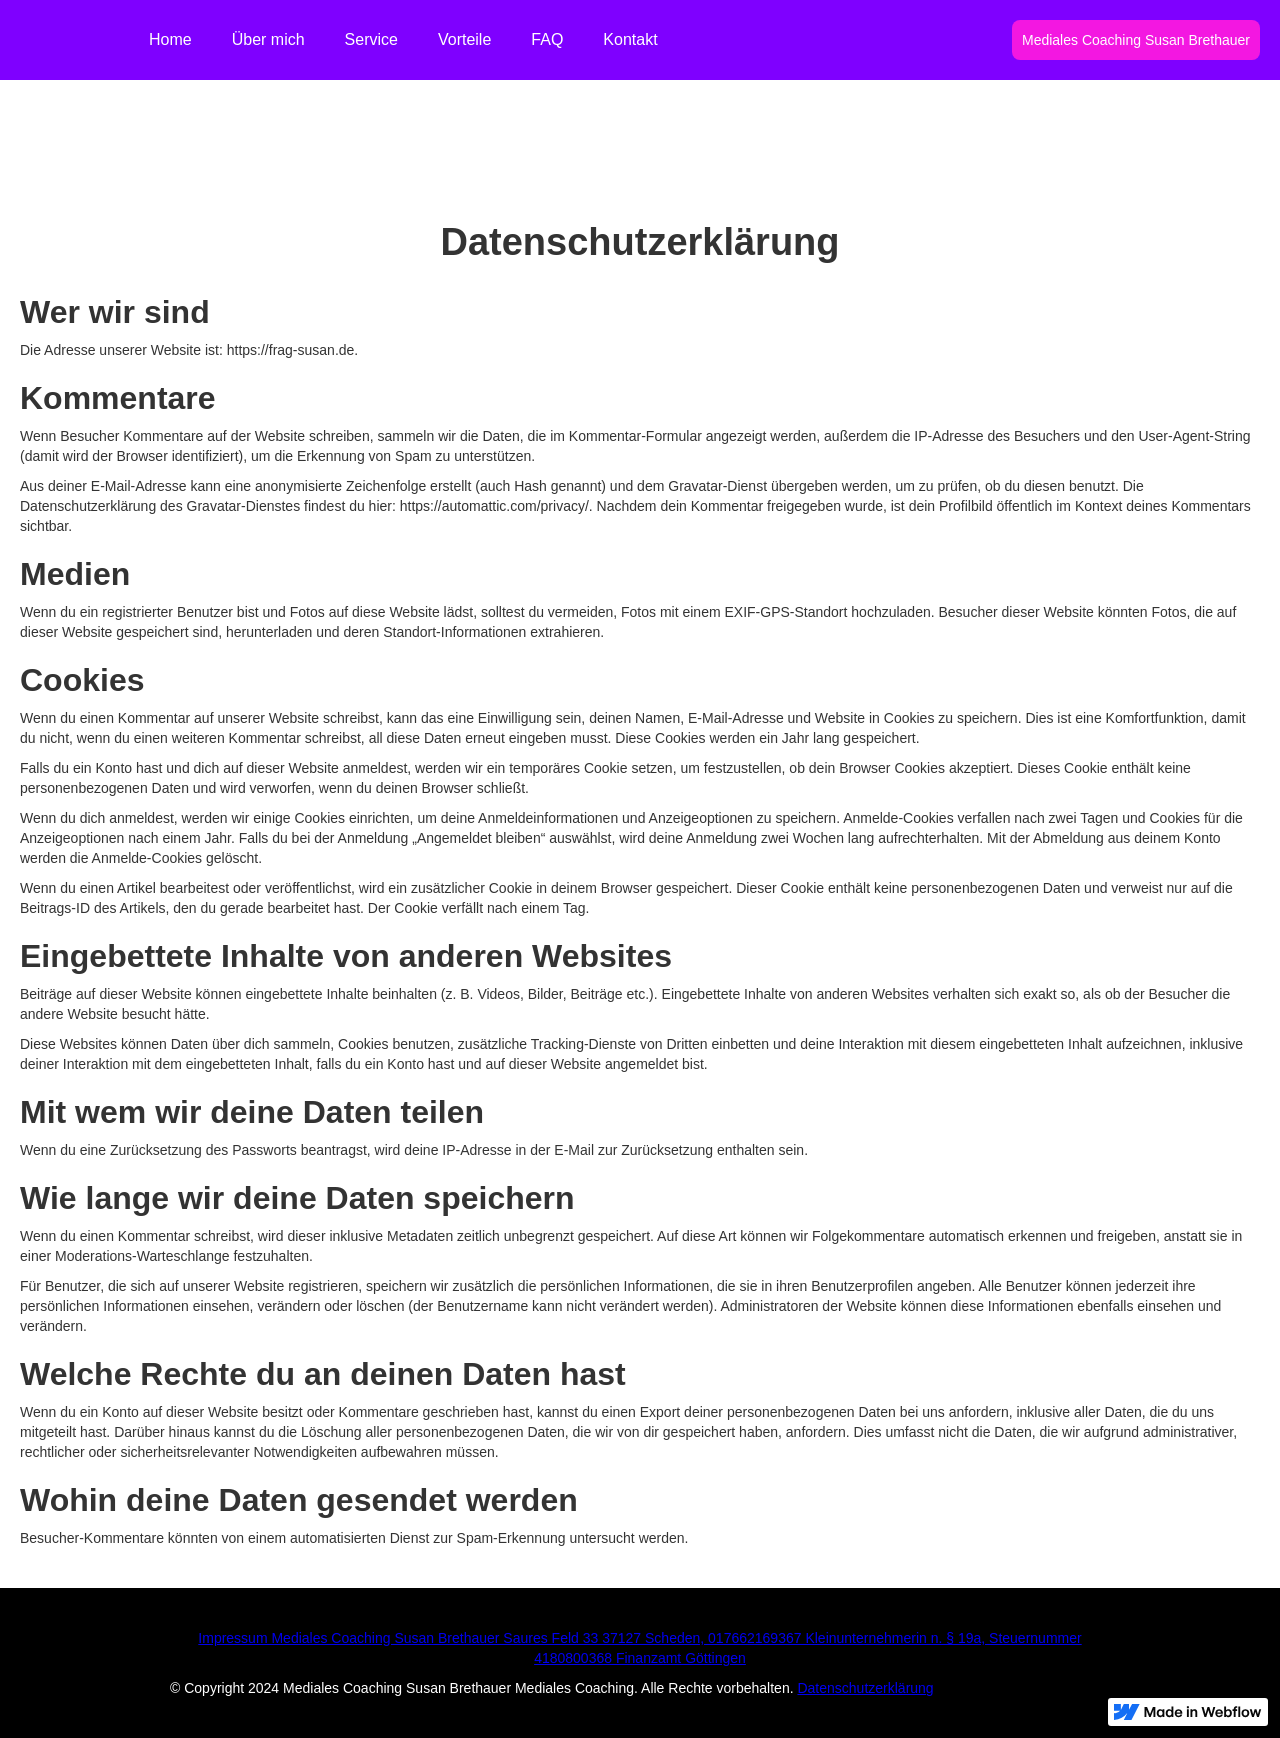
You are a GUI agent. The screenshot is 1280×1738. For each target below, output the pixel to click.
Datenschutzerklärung (865, 1688)
